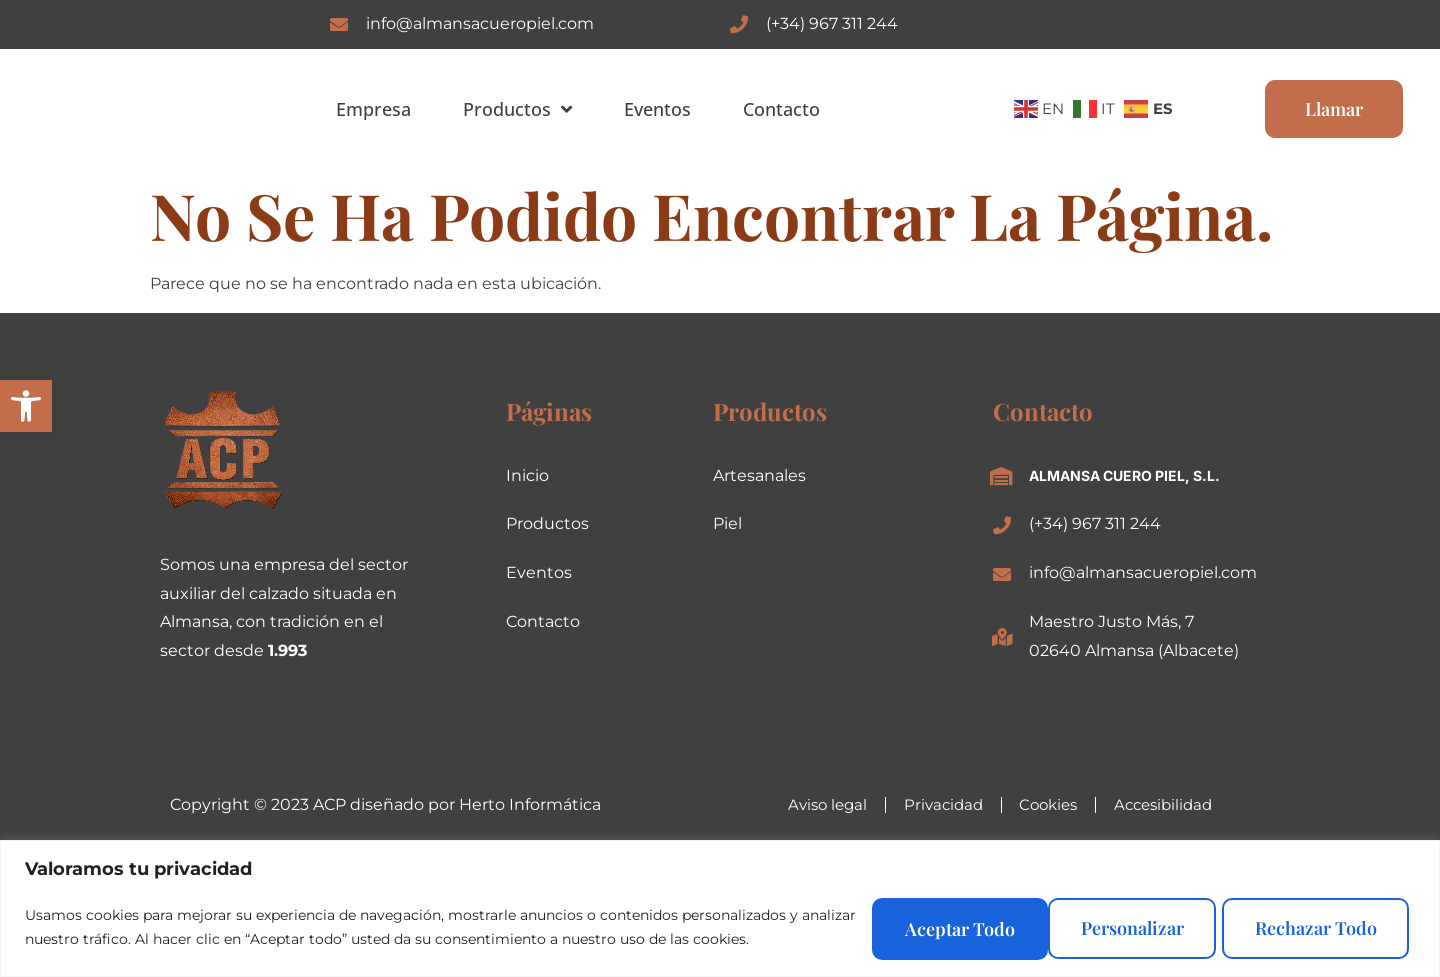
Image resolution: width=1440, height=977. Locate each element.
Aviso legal (813, 804)
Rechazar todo (1110, 924)
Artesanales (759, 475)
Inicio (527, 475)
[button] (26, 406)
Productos (517, 109)
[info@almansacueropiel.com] (339, 24)
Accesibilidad (1176, 804)
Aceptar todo (1318, 924)
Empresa (373, 109)
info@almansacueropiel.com (480, 23)
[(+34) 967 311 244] (739, 24)
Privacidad (937, 804)
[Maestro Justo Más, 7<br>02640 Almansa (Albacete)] (1002, 637)
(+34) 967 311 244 (832, 23)
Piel (727, 523)
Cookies (1051, 804)
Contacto (781, 109)
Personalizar (905, 924)
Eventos (657, 109)
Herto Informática (530, 804)
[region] (720, 905)
